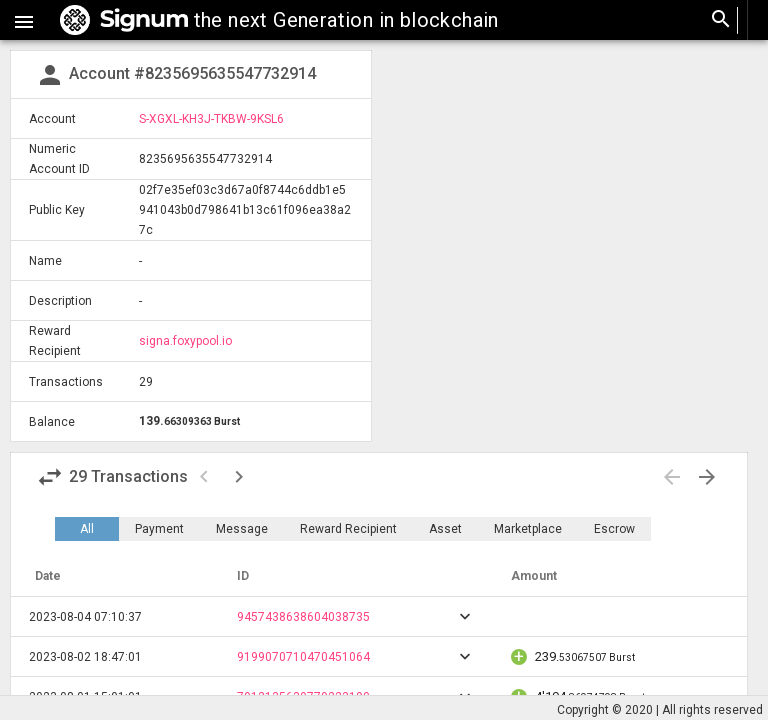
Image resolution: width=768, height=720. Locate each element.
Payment (159, 529)
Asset (445, 529)
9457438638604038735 (303, 617)
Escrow (614, 529)
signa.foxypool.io (185, 341)
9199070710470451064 (303, 657)
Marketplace (528, 529)
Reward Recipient (348, 529)
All (87, 529)
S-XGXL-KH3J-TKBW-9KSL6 (211, 119)
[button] (24, 20)
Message (242, 529)
